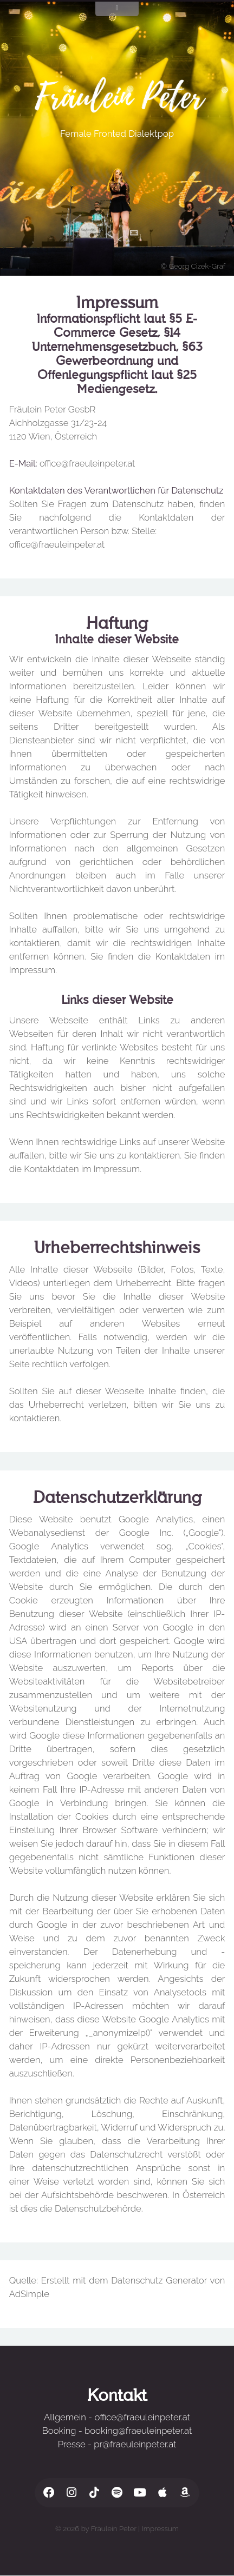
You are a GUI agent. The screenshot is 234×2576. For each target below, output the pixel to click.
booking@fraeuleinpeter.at (138, 2430)
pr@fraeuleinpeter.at (135, 2444)
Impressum (160, 2528)
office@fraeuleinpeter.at (87, 463)
